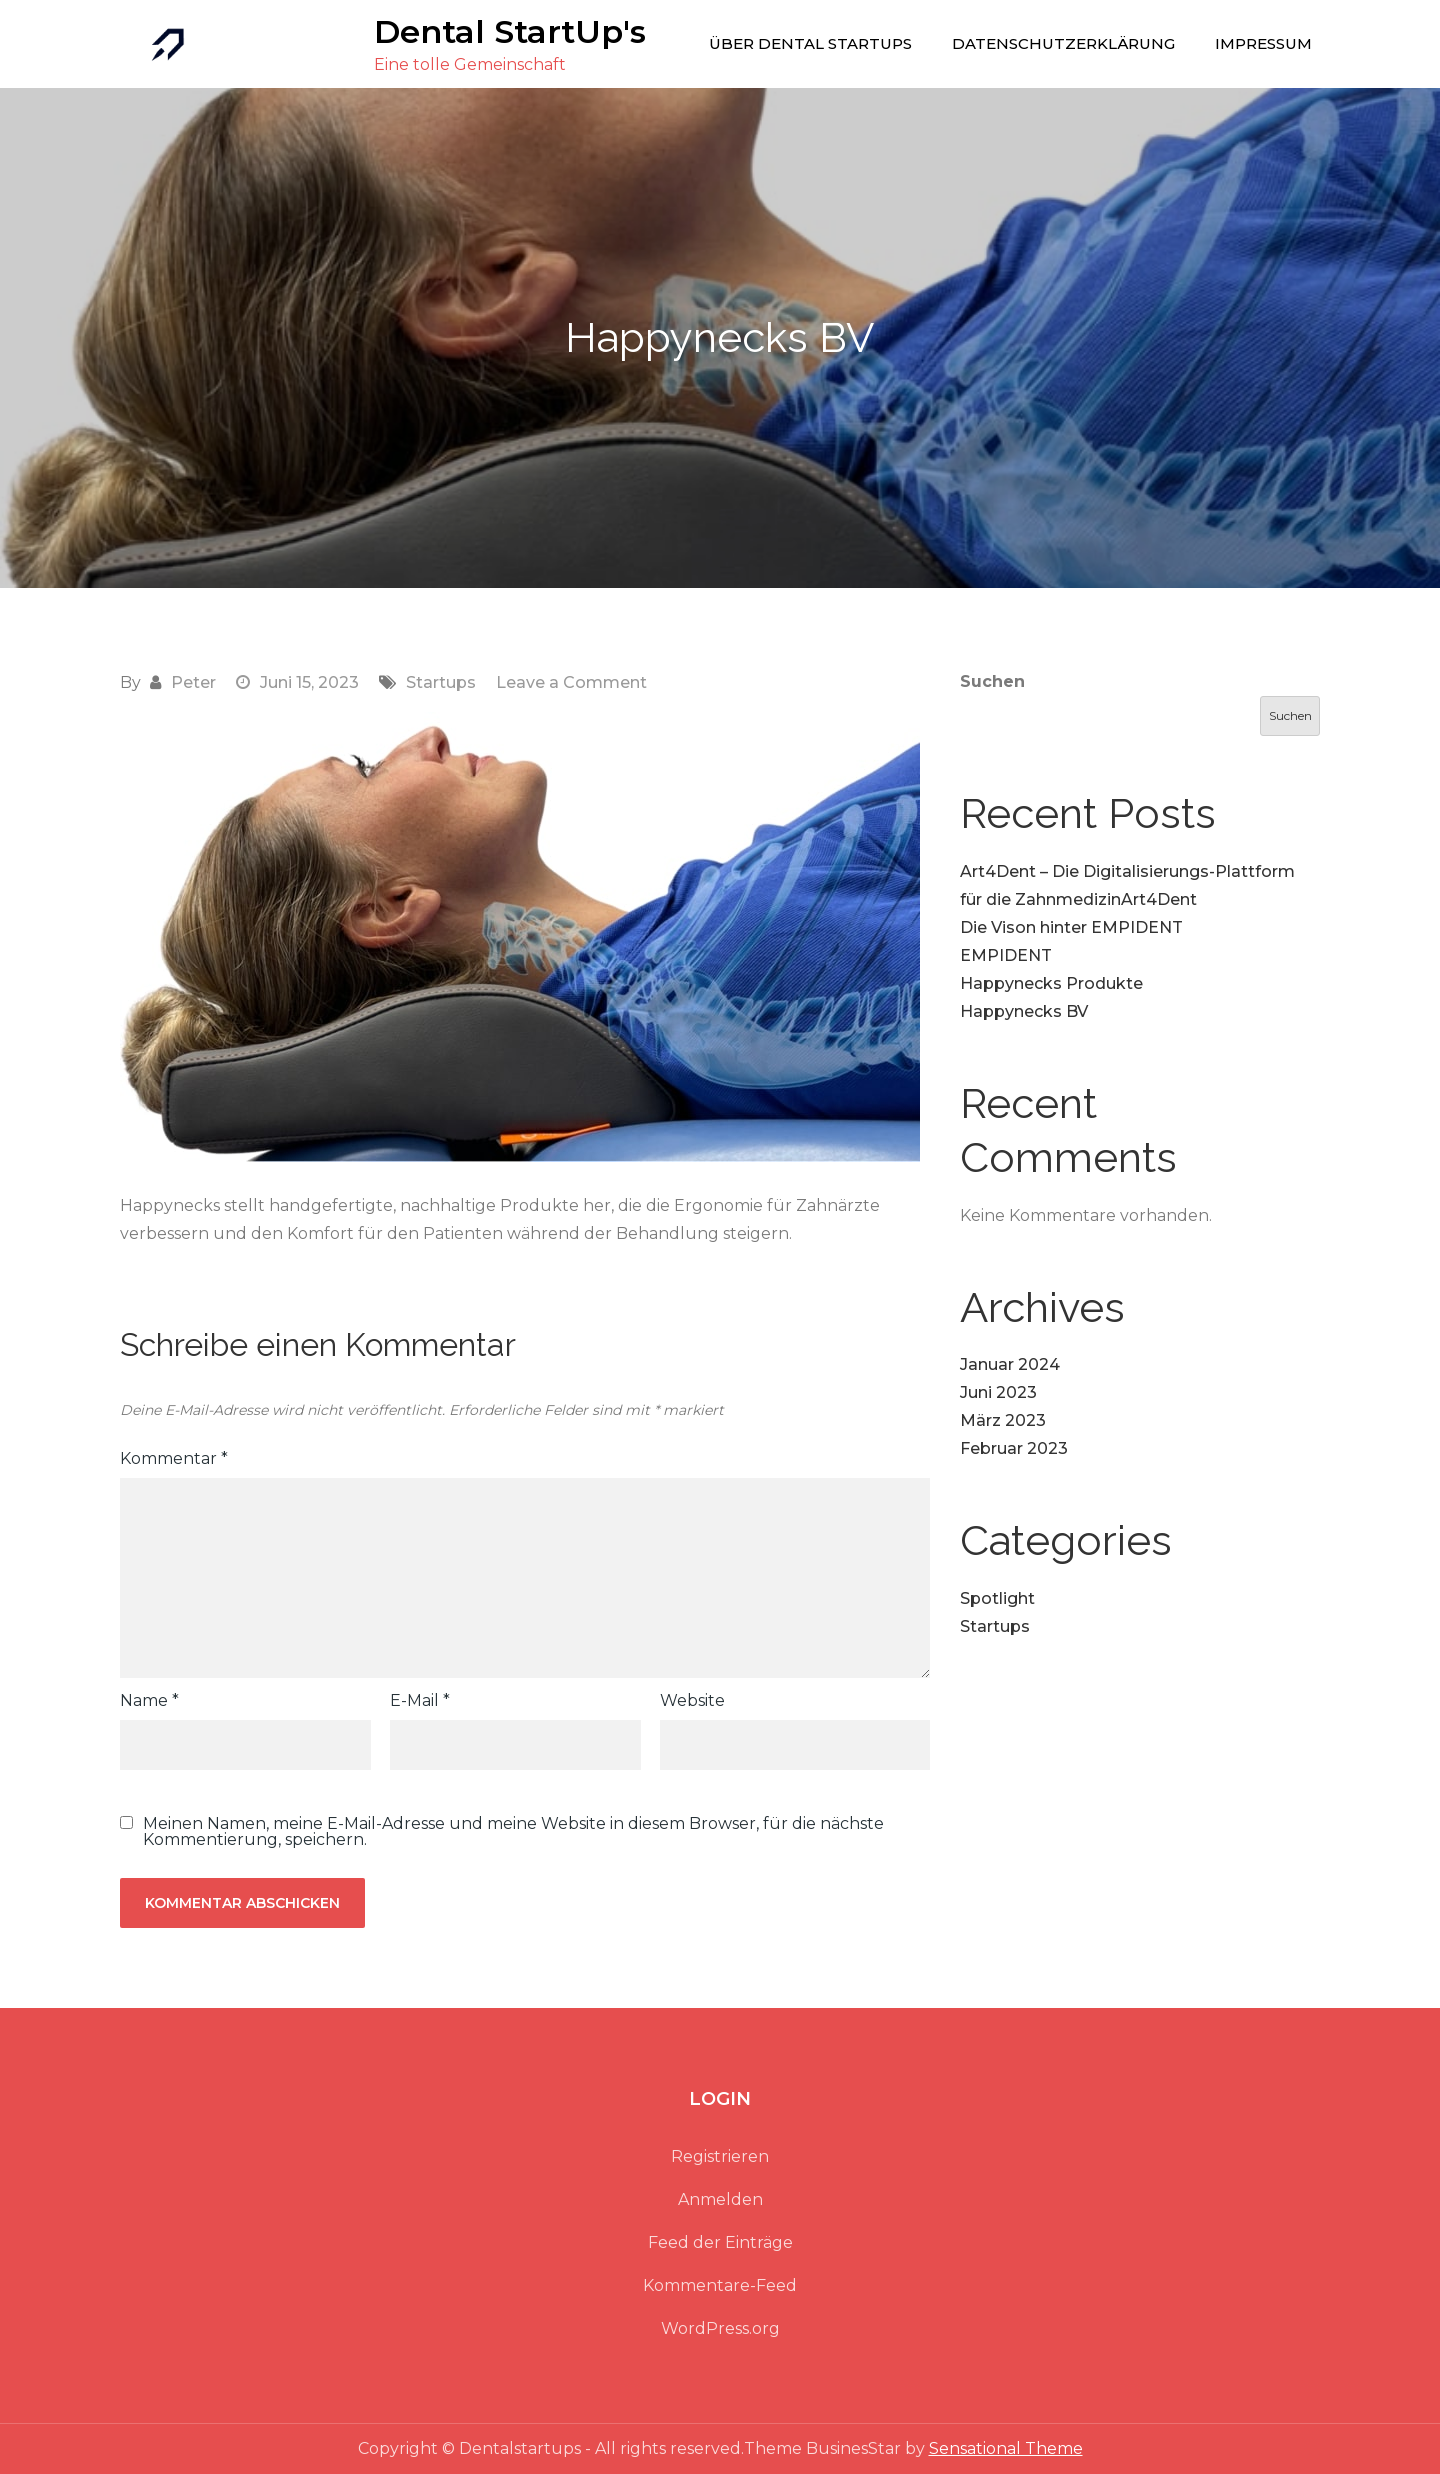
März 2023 (1003, 1420)
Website (692, 1700)
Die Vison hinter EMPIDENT (1071, 927)
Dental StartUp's (510, 31)
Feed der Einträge (720, 2242)
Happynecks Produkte (1051, 983)
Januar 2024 (1010, 1364)
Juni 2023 (998, 1392)
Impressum (1263, 43)
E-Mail (420, 1700)
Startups (441, 682)
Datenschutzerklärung (1063, 43)
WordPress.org (720, 2328)
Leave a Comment (571, 682)
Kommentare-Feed (720, 2285)
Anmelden (720, 2199)
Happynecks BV (1024, 1011)
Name (149, 1700)
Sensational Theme (1006, 2448)
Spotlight (997, 1598)
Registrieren (720, 2156)
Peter (193, 682)
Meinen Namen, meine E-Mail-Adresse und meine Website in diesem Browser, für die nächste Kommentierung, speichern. (513, 1832)
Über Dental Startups (810, 43)
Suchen (992, 681)
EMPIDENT (1006, 955)
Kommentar (174, 1458)
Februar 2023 (1014, 1448)
